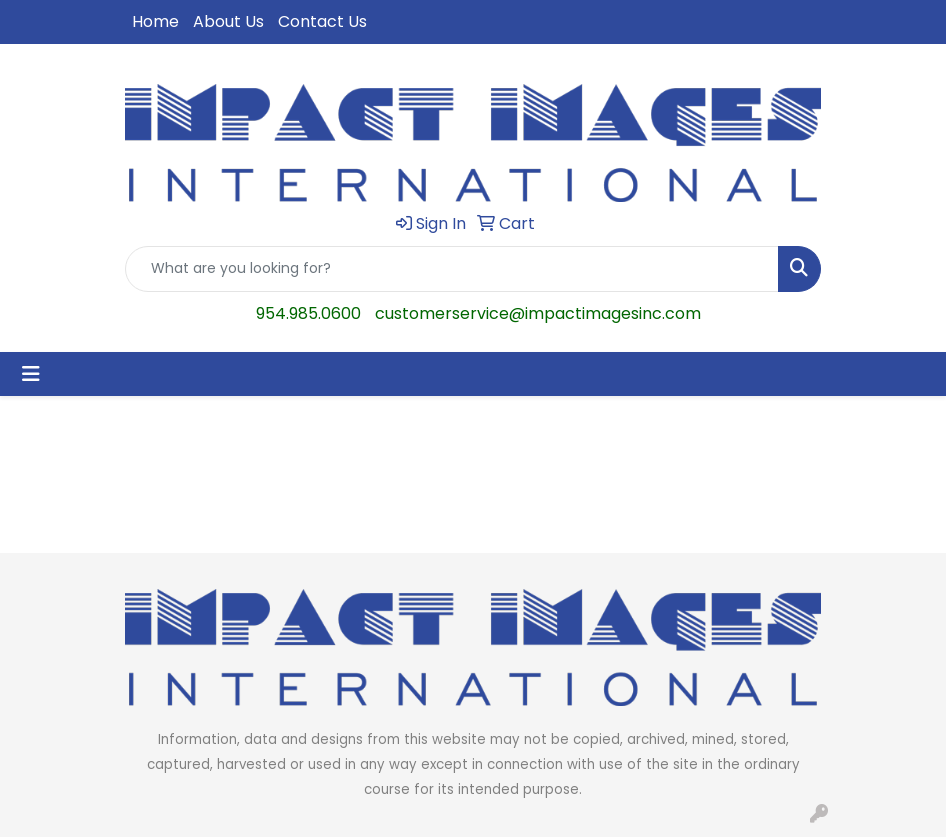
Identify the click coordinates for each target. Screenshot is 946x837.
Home (155, 21)
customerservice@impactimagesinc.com (538, 313)
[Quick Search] (452, 269)
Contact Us (322, 21)
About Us (228, 21)
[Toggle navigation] (31, 374)
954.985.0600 (308, 313)
